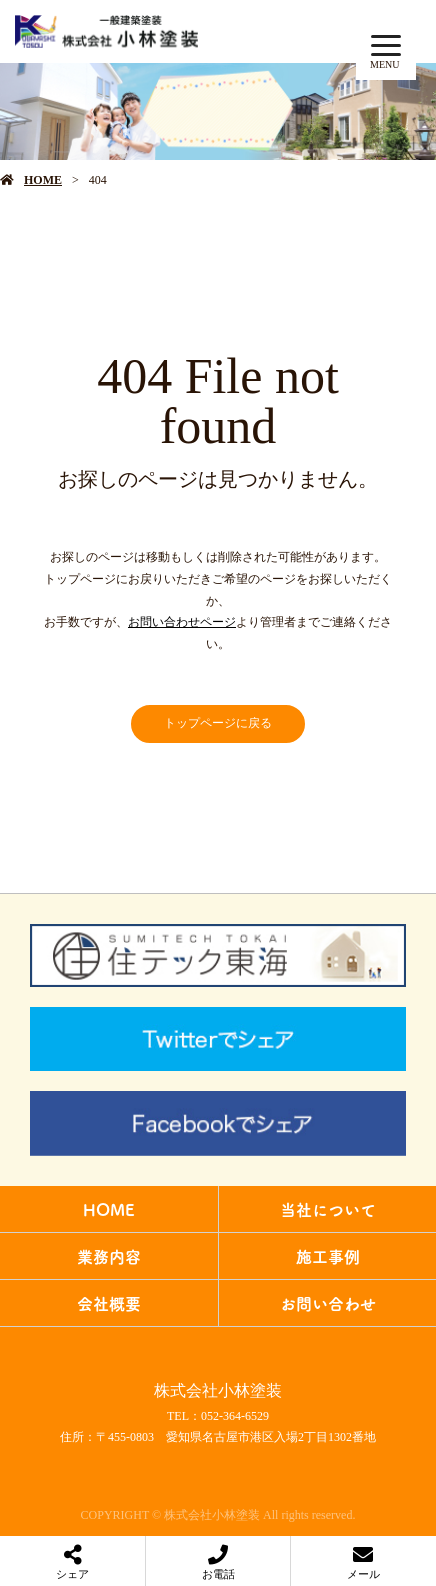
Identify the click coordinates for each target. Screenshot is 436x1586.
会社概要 (109, 1303)
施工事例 (328, 1256)
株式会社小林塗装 (218, 1390)
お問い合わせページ (182, 622)
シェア (72, 1574)
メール (363, 1574)
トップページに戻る (218, 723)
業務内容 (109, 1256)
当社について (328, 1209)
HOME (43, 180)
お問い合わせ (328, 1303)
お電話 (218, 1574)
